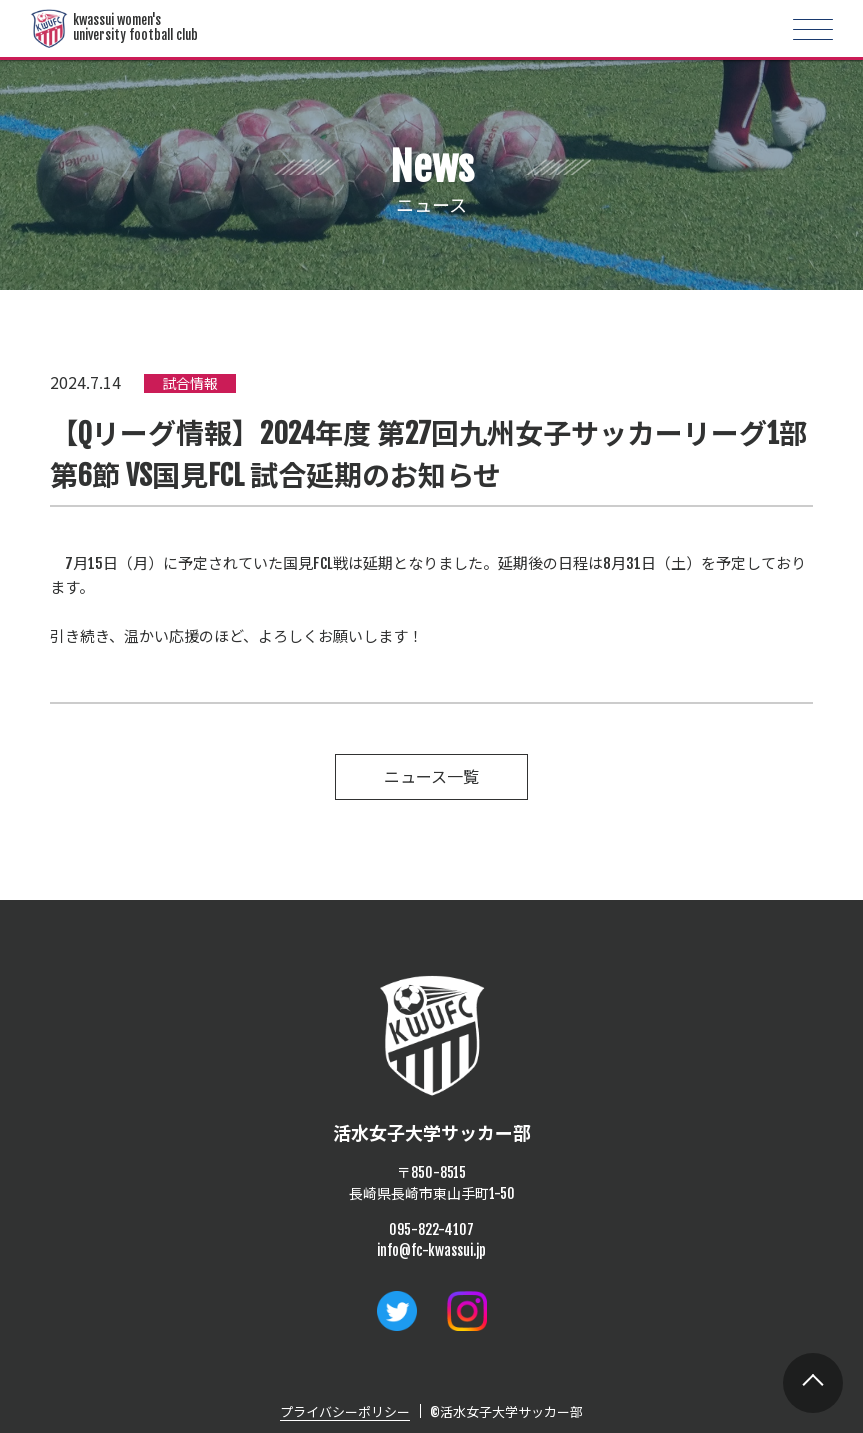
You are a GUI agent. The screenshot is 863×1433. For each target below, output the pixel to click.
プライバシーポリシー (345, 1412)
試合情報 (190, 383)
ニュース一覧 (431, 777)
